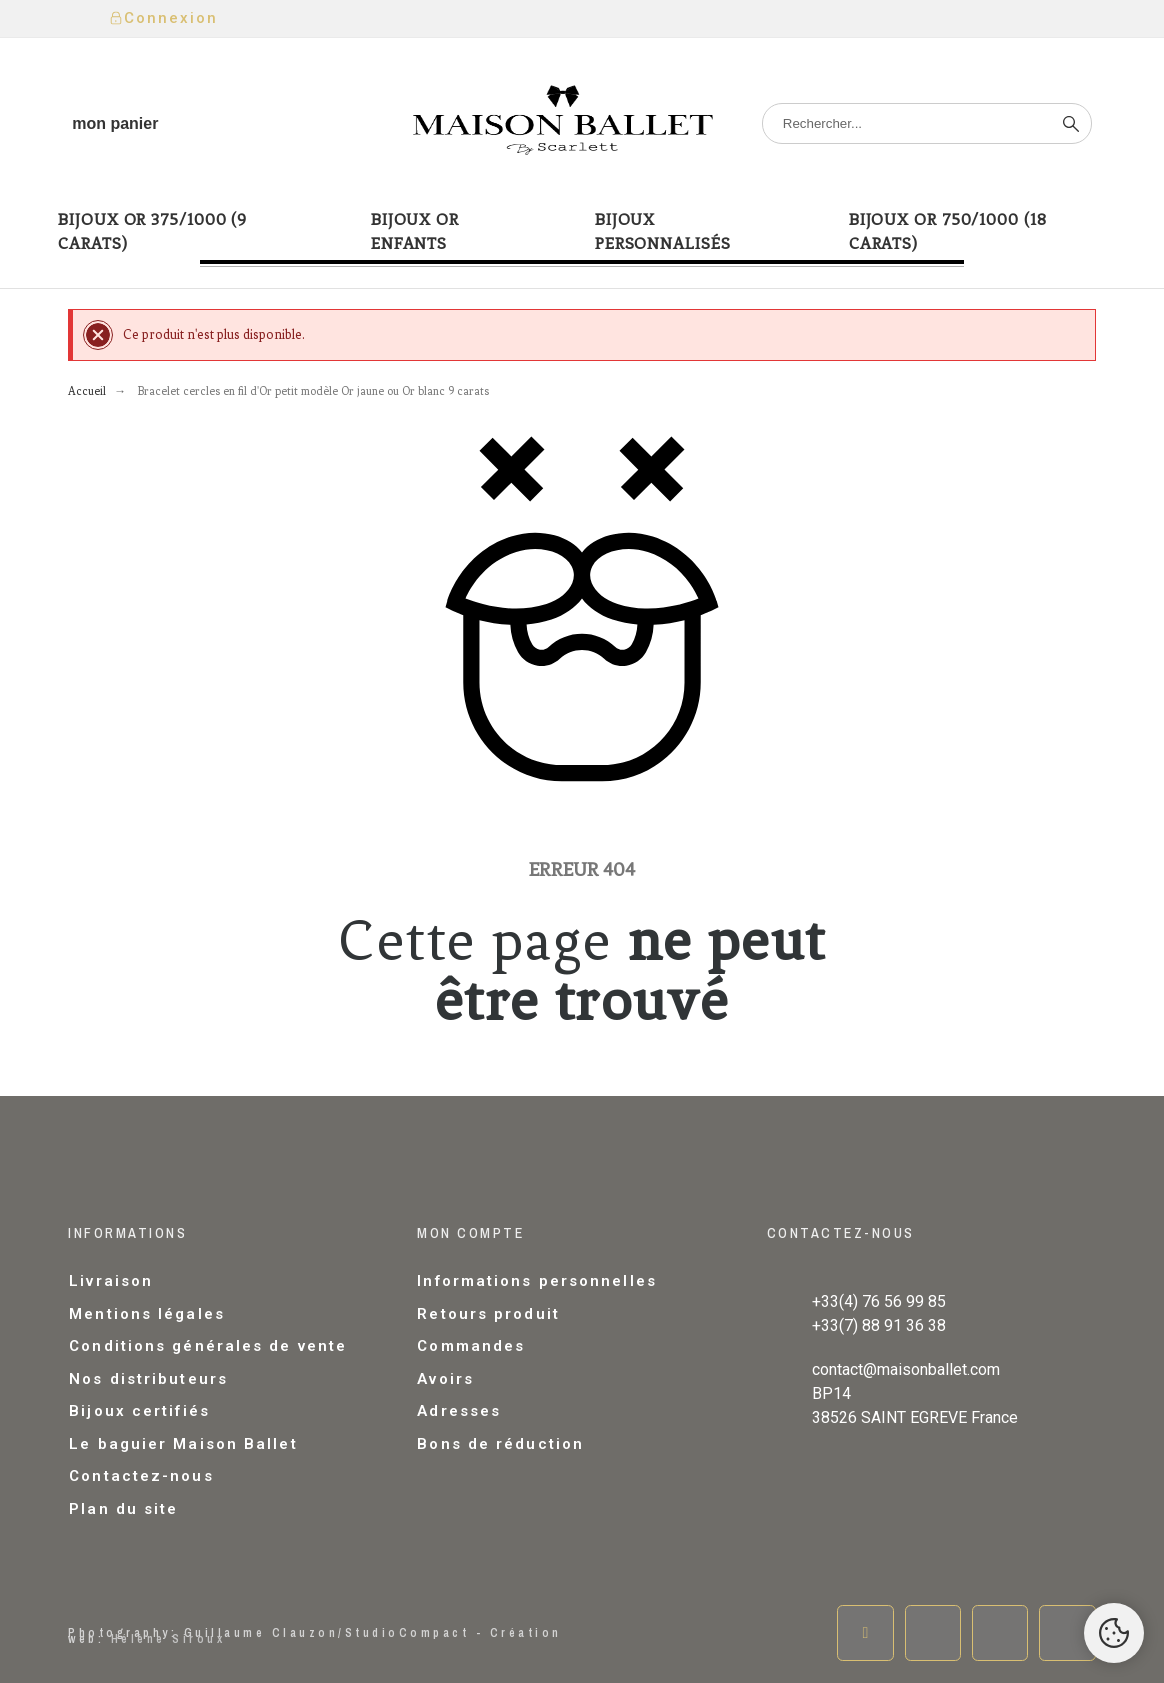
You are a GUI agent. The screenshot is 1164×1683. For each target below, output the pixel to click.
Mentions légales (147, 1314)
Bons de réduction (500, 1444)
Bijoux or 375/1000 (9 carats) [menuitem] (152, 231)
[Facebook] (865, 1633)
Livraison (111, 1281)
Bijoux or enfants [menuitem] (415, 231)
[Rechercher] (927, 123)
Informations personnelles (537, 1281)
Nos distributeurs (148, 1379)
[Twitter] (933, 1633)
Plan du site (123, 1509)
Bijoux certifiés (139, 1411)
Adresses (459, 1411)
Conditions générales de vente (208, 1346)
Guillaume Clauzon (261, 1633)
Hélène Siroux (168, 1639)
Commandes (471, 1346)
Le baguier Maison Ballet (183, 1444)
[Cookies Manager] (1114, 1633)
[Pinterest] (1067, 1633)
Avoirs (445, 1379)
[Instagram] (1000, 1633)
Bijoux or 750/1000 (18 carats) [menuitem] (948, 231)
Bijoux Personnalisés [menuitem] (663, 231)
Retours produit (488, 1314)
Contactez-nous (141, 1476)
